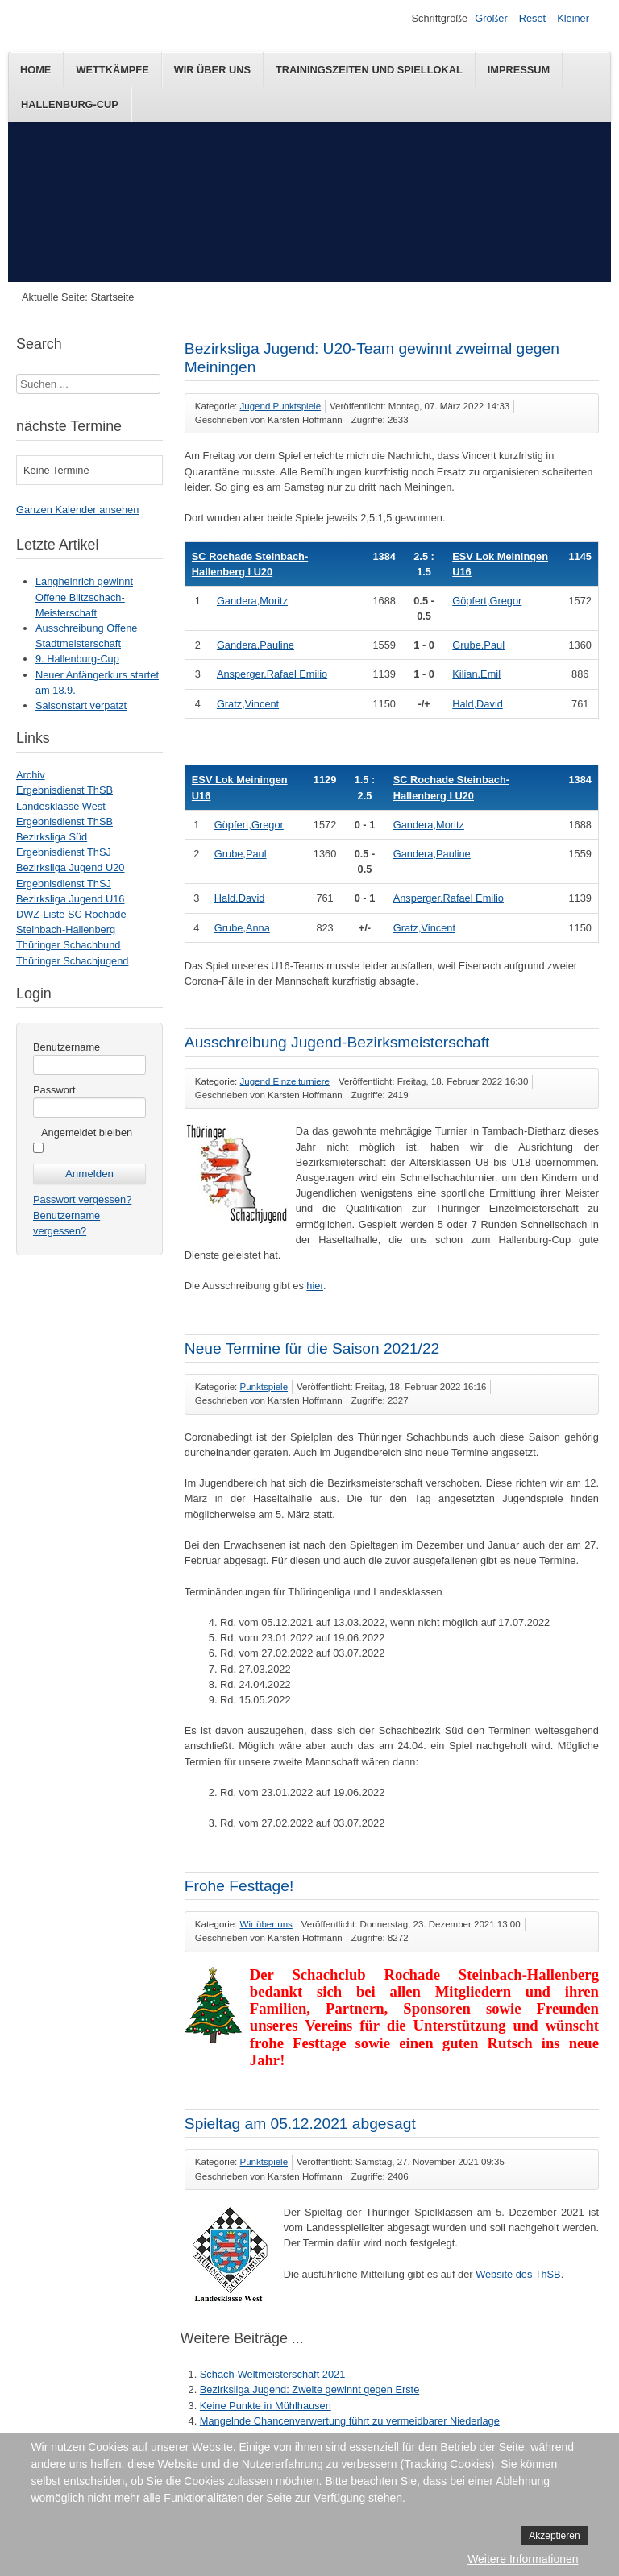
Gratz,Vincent (248, 704)
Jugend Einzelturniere (285, 1081)
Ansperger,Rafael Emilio (272, 674)
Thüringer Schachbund (68, 945)
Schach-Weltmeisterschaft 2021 (272, 2374)
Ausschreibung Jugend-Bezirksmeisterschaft (337, 1042)
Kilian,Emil (476, 674)
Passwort (54, 1090)
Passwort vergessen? (82, 1199)
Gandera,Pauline (255, 645)
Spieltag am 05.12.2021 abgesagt (300, 2123)
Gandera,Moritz (252, 601)
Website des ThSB (518, 2274)
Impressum (519, 70)
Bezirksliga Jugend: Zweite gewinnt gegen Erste (309, 2389)
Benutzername (66, 1047)
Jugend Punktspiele (281, 406)
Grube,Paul (478, 645)
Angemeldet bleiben (86, 1132)
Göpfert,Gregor (486, 601)
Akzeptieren (554, 2535)
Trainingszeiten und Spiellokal (369, 70)
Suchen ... (16, 374)
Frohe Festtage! (239, 1885)
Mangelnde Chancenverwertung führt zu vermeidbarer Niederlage (350, 2421)
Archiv (30, 775)
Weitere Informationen (522, 2559)
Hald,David (477, 704)
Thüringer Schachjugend (72, 961)
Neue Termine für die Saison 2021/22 (312, 1348)
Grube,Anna (242, 928)
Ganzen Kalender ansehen (77, 510)
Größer (491, 18)
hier (314, 1286)
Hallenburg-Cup (69, 104)
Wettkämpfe (112, 70)
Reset (532, 18)
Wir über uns (212, 70)
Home (35, 70)
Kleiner (573, 18)
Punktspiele (264, 1387)
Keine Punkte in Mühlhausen (265, 2406)
